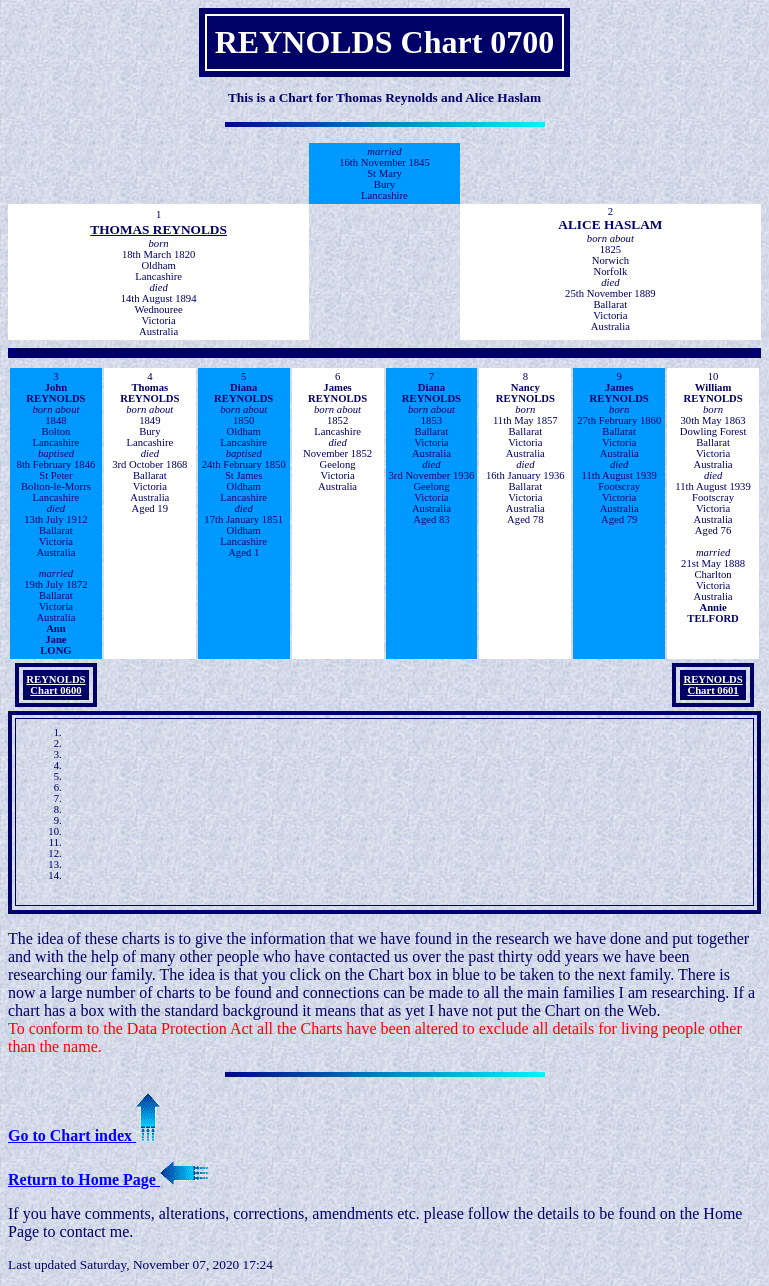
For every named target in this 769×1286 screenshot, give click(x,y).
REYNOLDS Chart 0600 (55, 685)
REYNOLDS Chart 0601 (712, 685)
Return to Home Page (108, 1179)
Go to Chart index (84, 1135)
